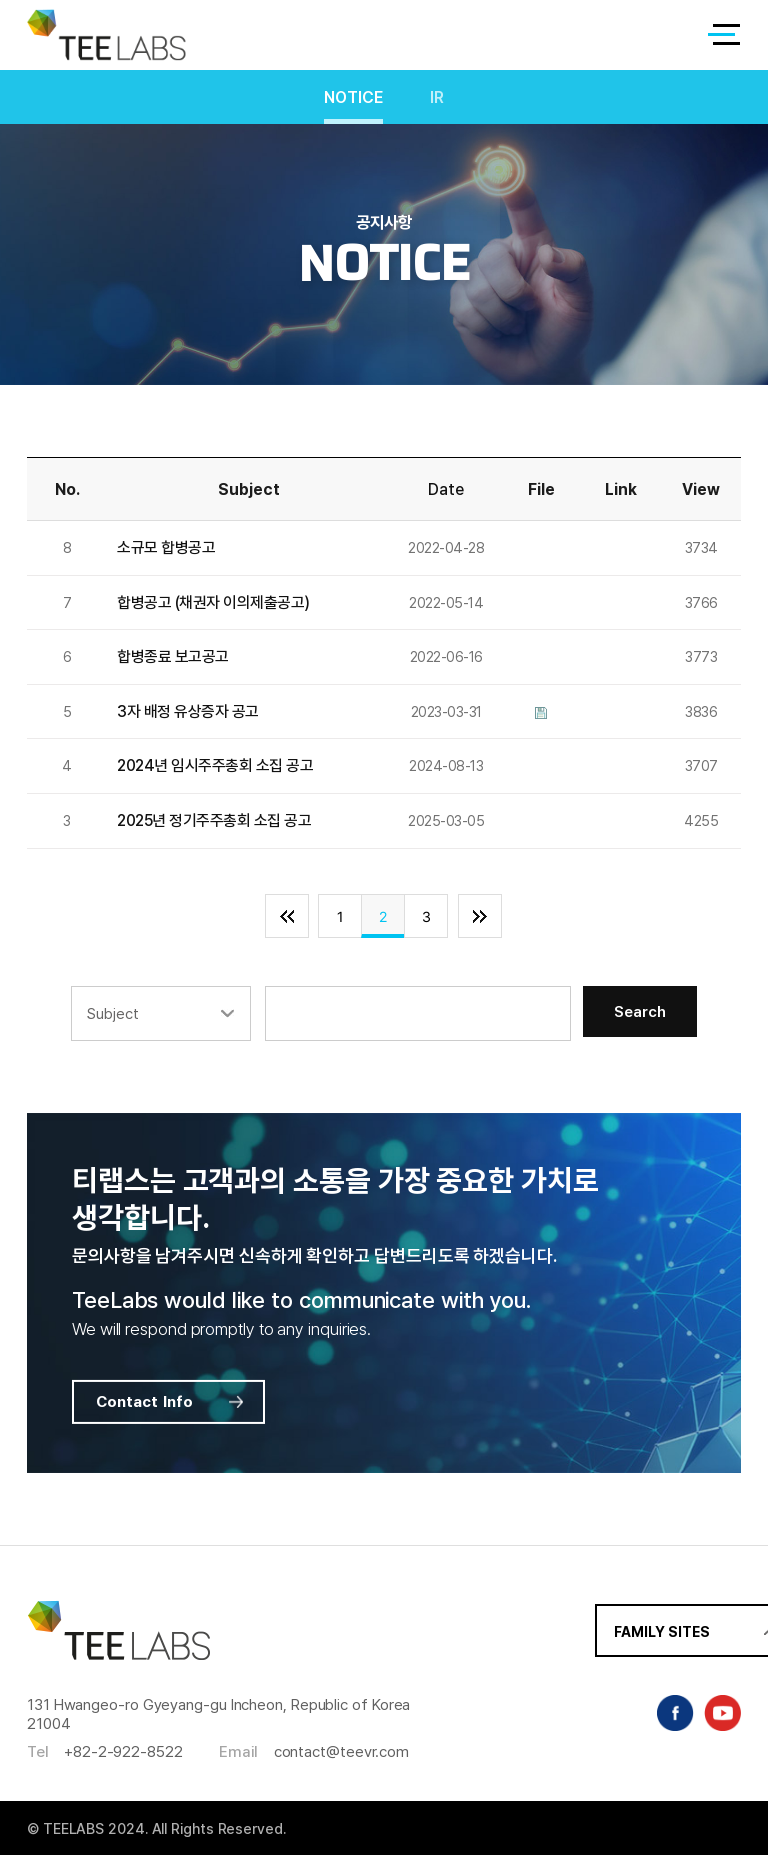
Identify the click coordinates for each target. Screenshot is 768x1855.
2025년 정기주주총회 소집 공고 (214, 820)
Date (446, 489)
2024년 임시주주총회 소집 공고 (215, 765)
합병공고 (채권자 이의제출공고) (213, 602)
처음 (287, 916)
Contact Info (172, 1401)
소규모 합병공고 (166, 547)
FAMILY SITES (623, 1641)
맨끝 (480, 916)
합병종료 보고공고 (173, 656)
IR (437, 97)
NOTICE (354, 97)
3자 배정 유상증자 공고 (188, 711)
